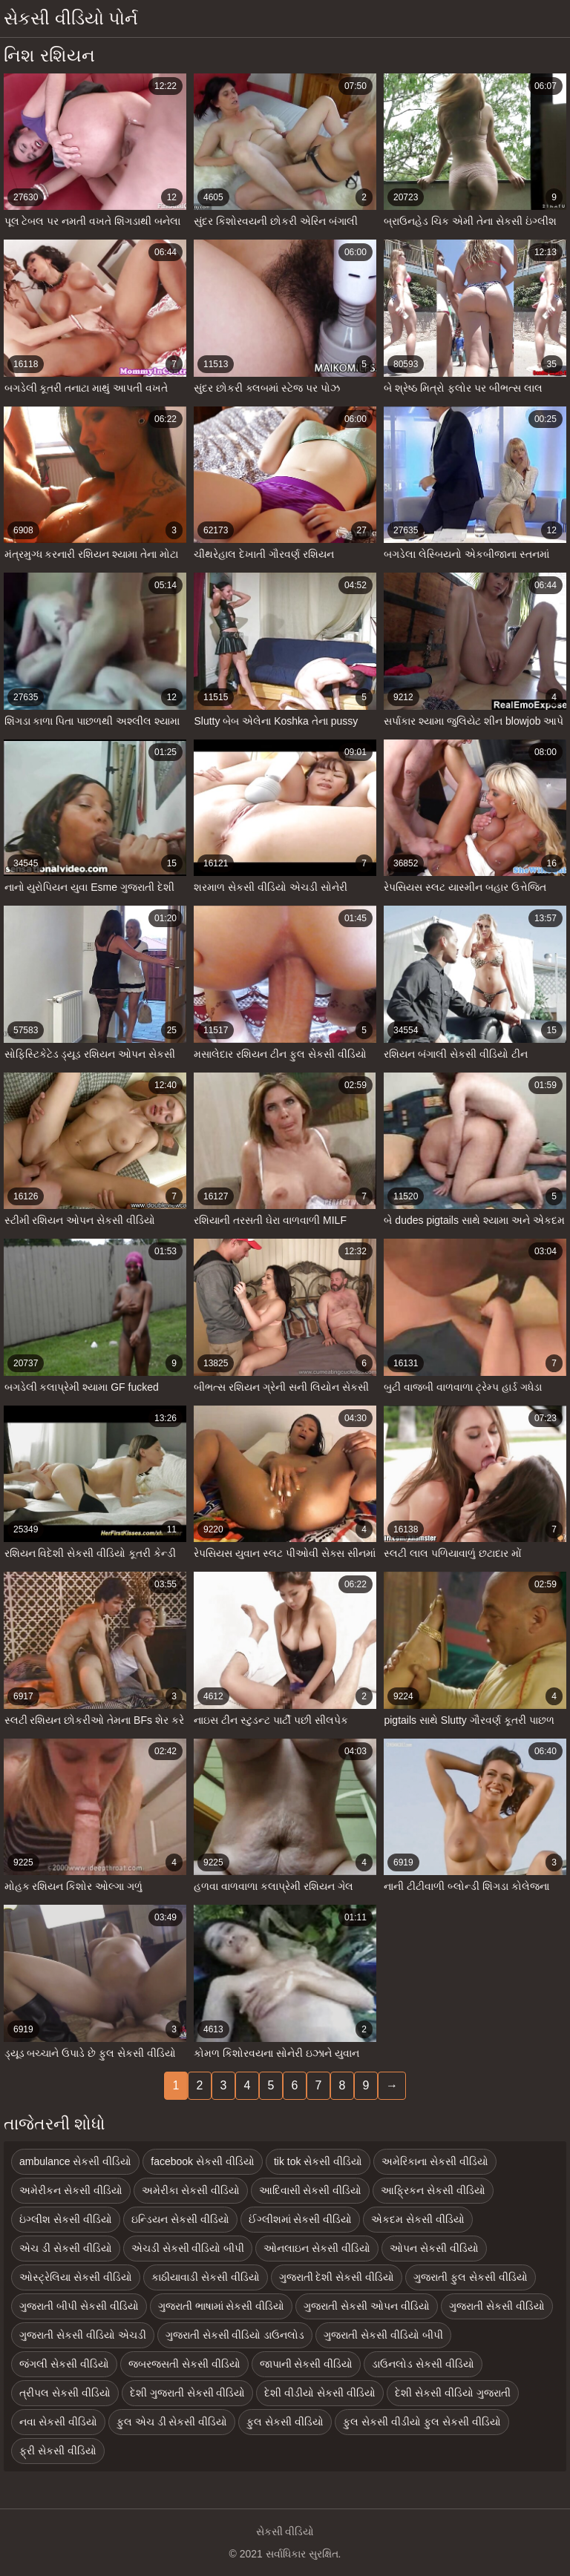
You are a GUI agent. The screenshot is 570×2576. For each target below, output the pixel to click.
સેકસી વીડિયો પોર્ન (71, 18)
